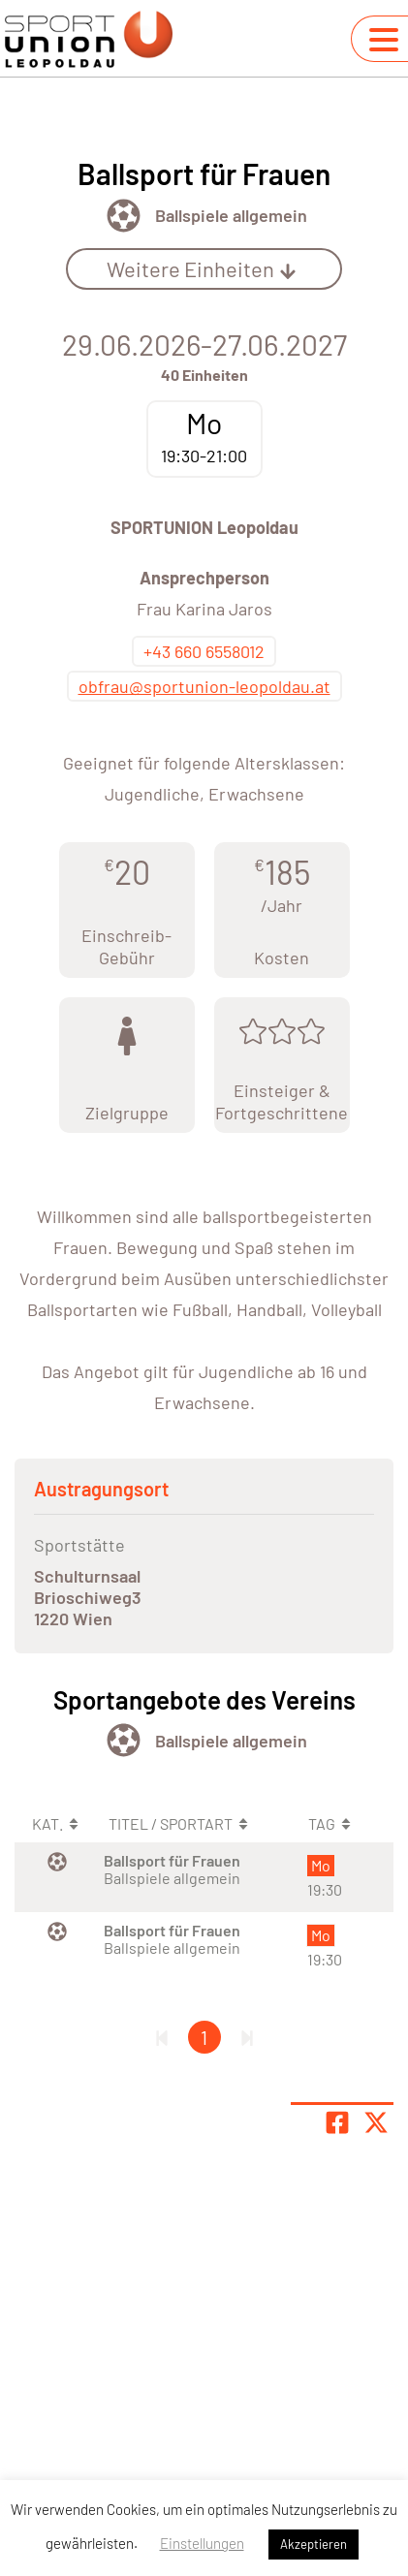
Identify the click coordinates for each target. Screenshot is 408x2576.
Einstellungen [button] (202, 2543)
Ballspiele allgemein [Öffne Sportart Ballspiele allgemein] (231, 215)
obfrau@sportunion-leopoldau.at (204, 686)
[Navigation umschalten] (384, 39)
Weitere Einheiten (202, 268)
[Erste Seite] (161, 2037)
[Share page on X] (376, 2122)
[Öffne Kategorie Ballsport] (124, 216)
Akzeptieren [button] (313, 2544)
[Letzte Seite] (247, 2037)
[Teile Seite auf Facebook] (337, 2122)
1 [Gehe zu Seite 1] (204, 2037)
